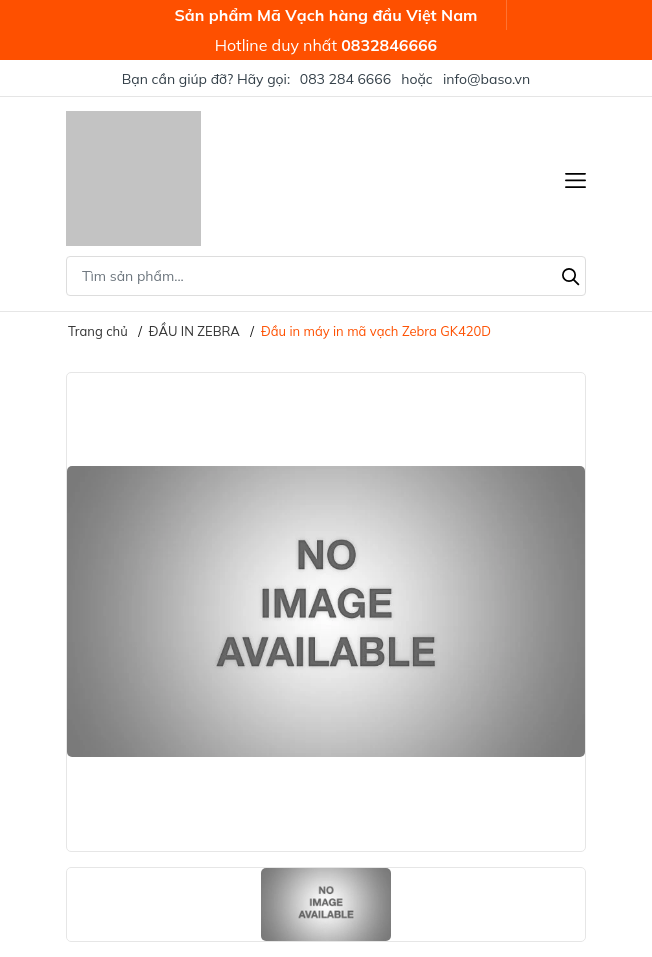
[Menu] (575, 178)
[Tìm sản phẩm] (326, 276)
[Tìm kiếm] (571, 274)
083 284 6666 (345, 79)
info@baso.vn (486, 79)
